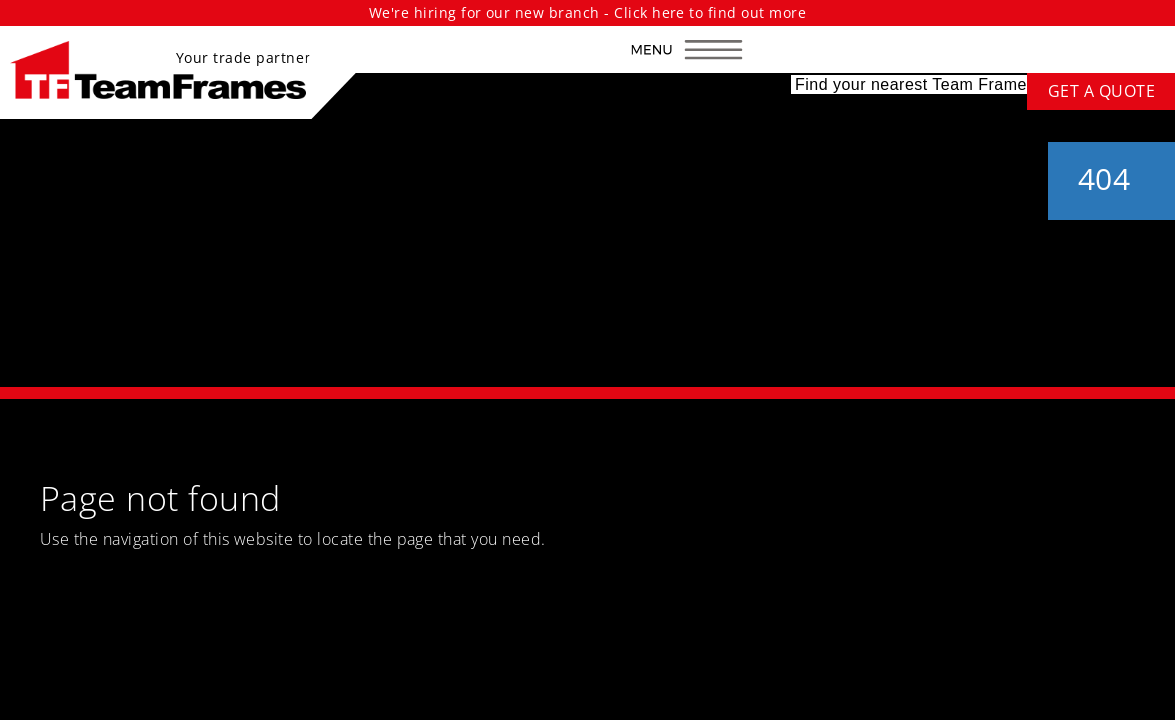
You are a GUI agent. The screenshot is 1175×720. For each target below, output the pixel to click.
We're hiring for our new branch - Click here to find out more (587, 12)
